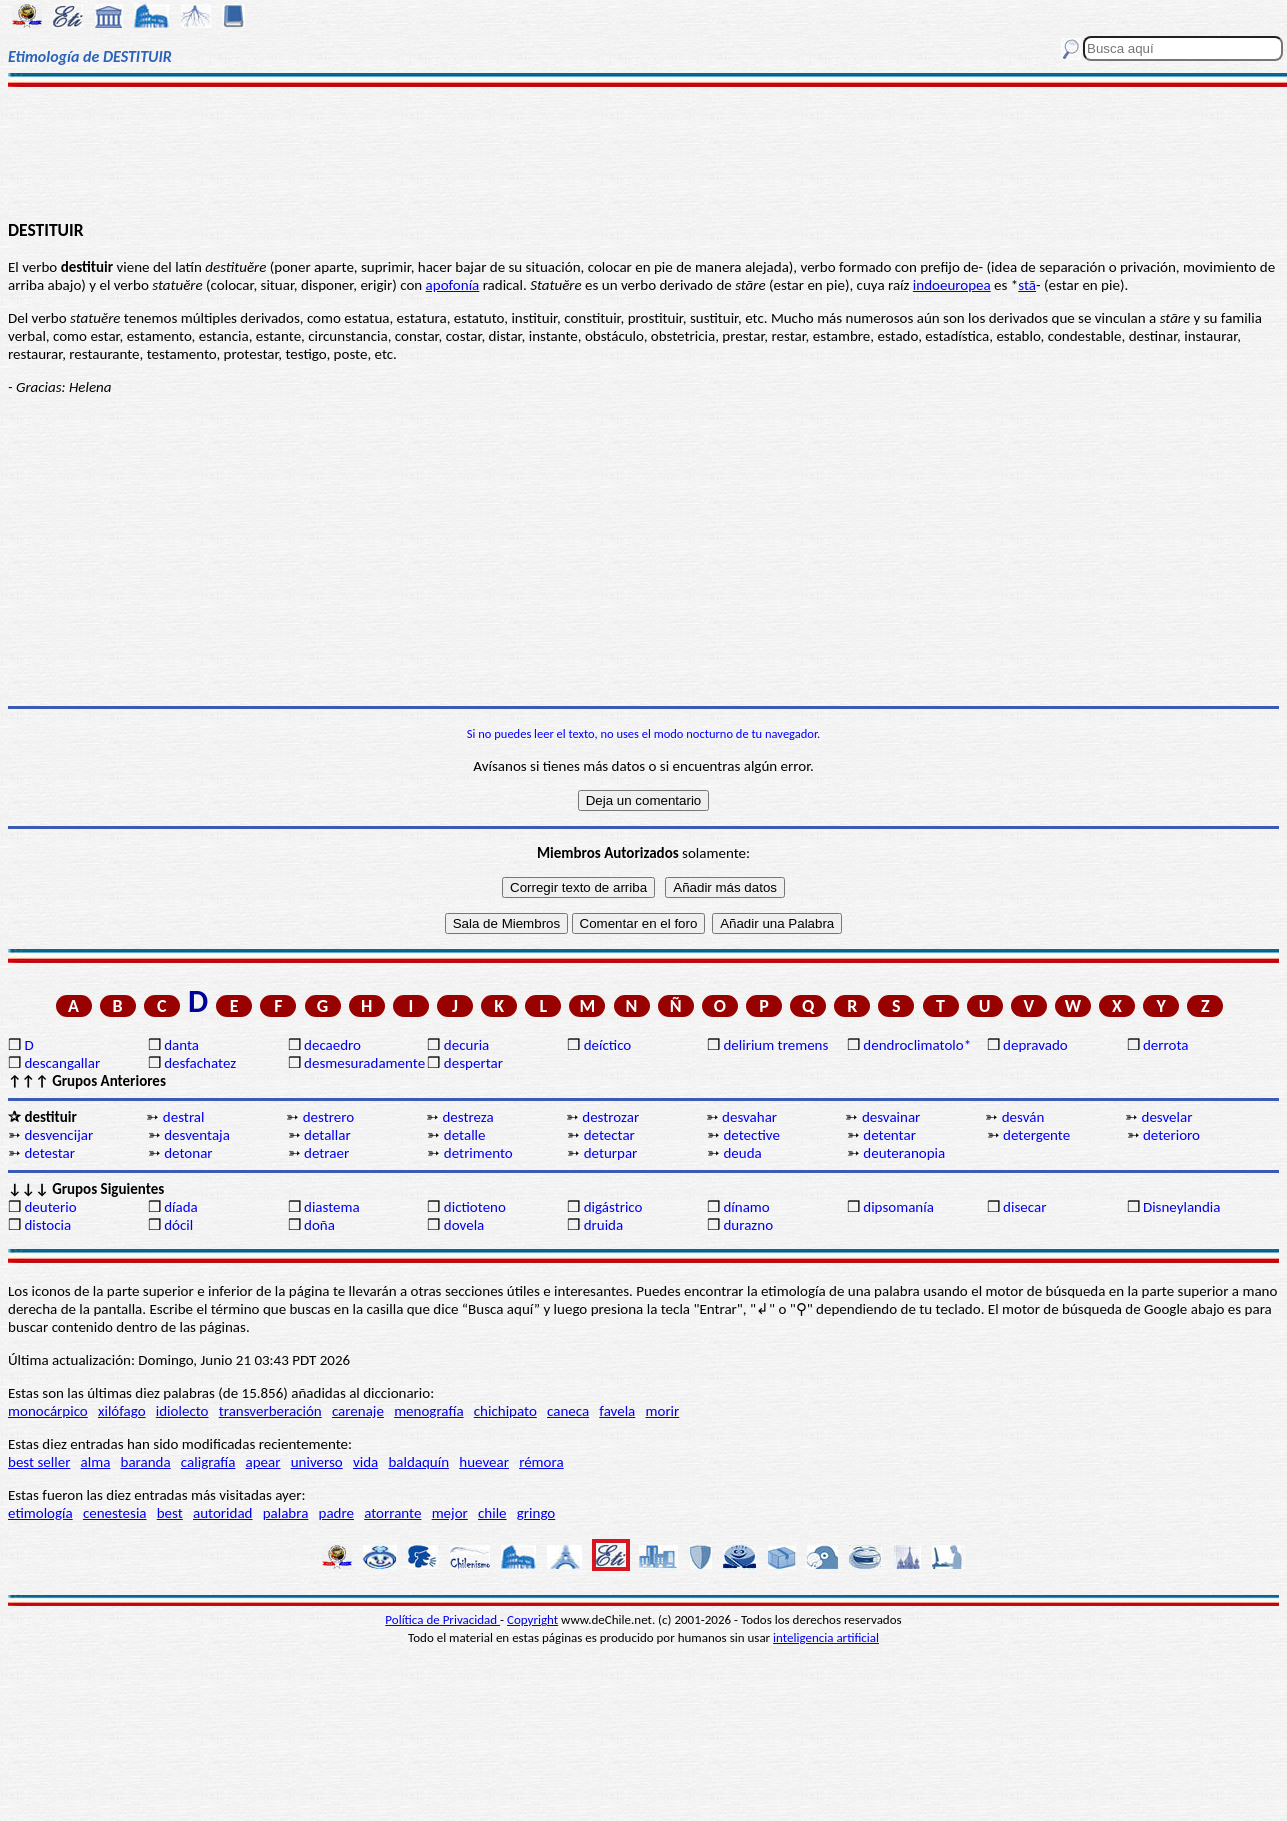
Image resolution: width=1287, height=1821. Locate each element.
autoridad (222, 1513)
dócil (178, 1225)
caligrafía (208, 1462)
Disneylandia (1182, 1207)
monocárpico (48, 1411)
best (170, 1513)
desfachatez (200, 1063)
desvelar (1167, 1117)
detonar (188, 1153)
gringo (536, 1513)
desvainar (891, 1117)
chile (492, 1513)
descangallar (62, 1063)
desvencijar (58, 1135)
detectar (609, 1135)
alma (96, 1462)
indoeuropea (952, 285)
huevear (484, 1462)
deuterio (50, 1207)
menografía (428, 1411)
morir (662, 1411)
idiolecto (182, 1411)
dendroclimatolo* (917, 1045)
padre (336, 1513)
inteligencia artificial (826, 1637)
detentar (889, 1135)
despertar (473, 1063)
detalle (465, 1135)
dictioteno (475, 1207)
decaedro (332, 1045)
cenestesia (115, 1513)
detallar (327, 1135)
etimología (40, 1513)
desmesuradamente (364, 1063)
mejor (450, 1513)
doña (319, 1225)
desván (1023, 1117)
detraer (326, 1153)
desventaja (197, 1135)
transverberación (270, 1411)
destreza (467, 1117)
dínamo (746, 1207)
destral (184, 1117)
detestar (49, 1153)
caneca (568, 1411)
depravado (1035, 1045)
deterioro (1171, 1135)
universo (317, 1462)
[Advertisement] (643, 152)
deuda (742, 1153)
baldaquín (418, 1462)
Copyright (532, 1619)
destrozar (610, 1117)
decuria (466, 1045)
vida (365, 1462)
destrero (328, 1117)
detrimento (478, 1153)
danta (181, 1045)
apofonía (453, 285)
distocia (47, 1225)
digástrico (613, 1207)
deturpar (611, 1153)
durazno (748, 1225)
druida (604, 1225)
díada (181, 1207)
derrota (1166, 1045)
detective (751, 1135)
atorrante (392, 1513)
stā (1027, 285)
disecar (1024, 1207)
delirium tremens (775, 1045)
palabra (286, 1513)
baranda (146, 1462)
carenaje (358, 1411)
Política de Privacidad (442, 1619)
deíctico (608, 1045)
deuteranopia (904, 1153)
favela (617, 1411)
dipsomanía (898, 1207)
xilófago (122, 1411)
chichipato (505, 1411)
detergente (1036, 1135)
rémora (541, 1462)
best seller (39, 1462)
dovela (464, 1225)
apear (263, 1462)
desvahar (749, 1117)
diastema (332, 1207)
